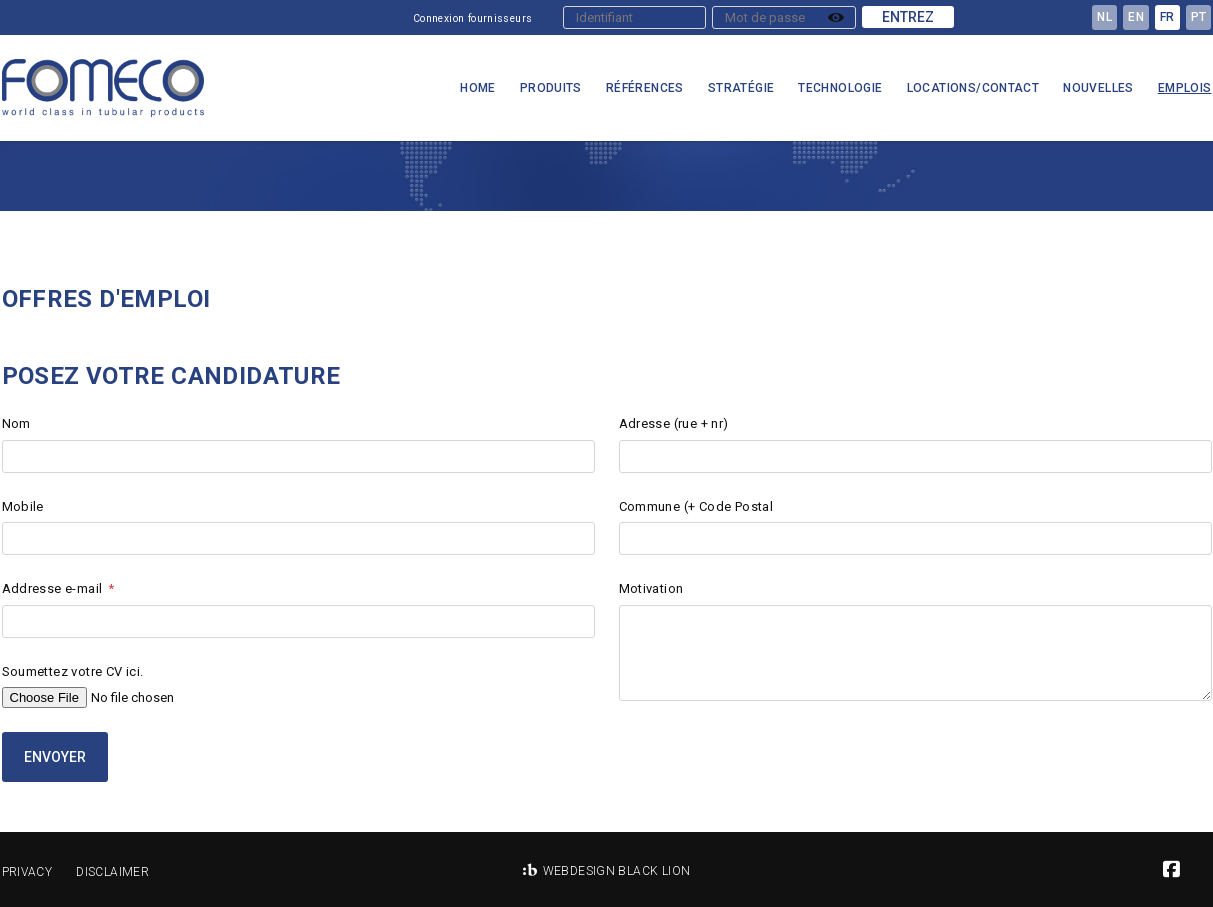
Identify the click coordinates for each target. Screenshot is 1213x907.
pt (1199, 17)
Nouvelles (1098, 88)
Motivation (651, 588)
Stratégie (741, 88)
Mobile (23, 506)
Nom (16, 423)
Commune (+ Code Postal (696, 506)
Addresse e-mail (52, 588)
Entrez (908, 17)
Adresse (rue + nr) (674, 423)
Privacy (27, 872)
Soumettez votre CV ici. (73, 671)
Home (478, 88)
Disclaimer (112, 872)
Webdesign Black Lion (617, 871)
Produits (551, 88)
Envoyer (55, 757)
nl (1104, 17)
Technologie (840, 88)
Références (645, 88)
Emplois (1185, 88)
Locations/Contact (973, 88)
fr (1167, 17)
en (1136, 17)
